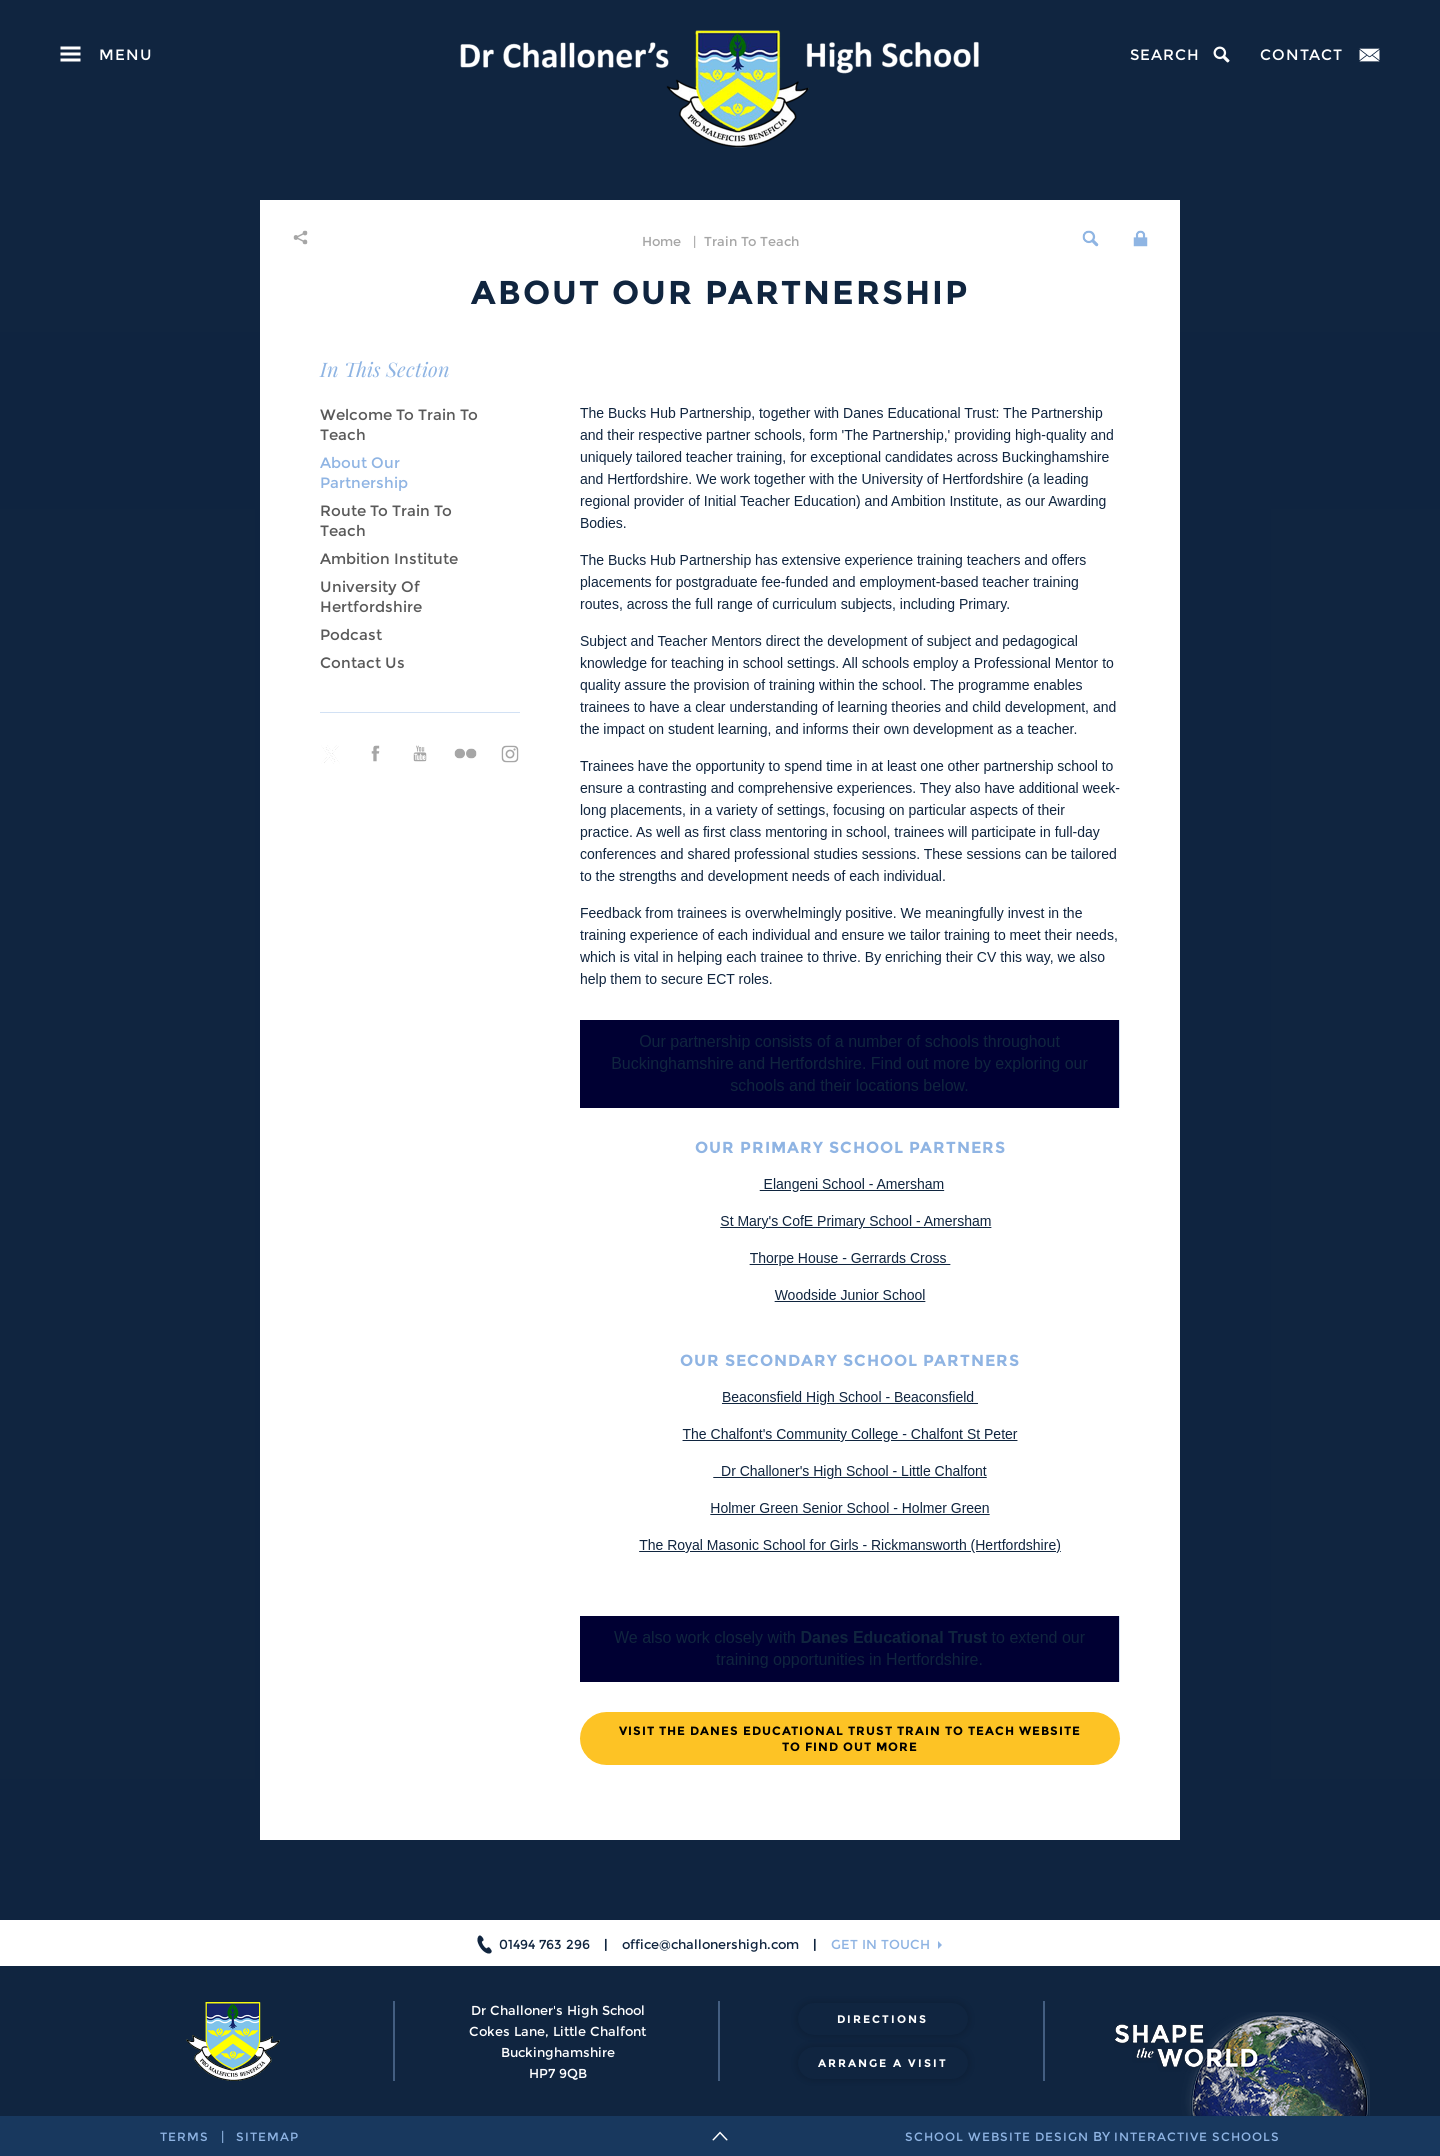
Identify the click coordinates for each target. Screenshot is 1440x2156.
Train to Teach (751, 241)
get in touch (880, 1944)
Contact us (362, 662)
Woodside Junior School (850, 1295)
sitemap (267, 2136)
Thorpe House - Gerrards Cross (850, 1258)
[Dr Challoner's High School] (719, 89)
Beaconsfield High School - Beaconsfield (850, 1397)
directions (882, 2019)
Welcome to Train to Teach (399, 424)
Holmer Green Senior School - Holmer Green (849, 1508)
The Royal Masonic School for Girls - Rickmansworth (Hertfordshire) (850, 1545)
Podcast (351, 634)
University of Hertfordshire (371, 596)
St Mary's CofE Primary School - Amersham (855, 1221)
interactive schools (1197, 2136)
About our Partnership (364, 472)
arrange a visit (883, 2063)
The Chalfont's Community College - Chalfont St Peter (850, 1434)
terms (184, 2136)
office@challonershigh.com (710, 1944)
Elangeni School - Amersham (852, 1184)
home (661, 241)
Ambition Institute (389, 558)
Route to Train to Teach (386, 520)
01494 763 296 (544, 1944)
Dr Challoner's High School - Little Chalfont (849, 1471)
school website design (997, 2136)
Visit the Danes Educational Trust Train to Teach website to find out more (850, 1738)
